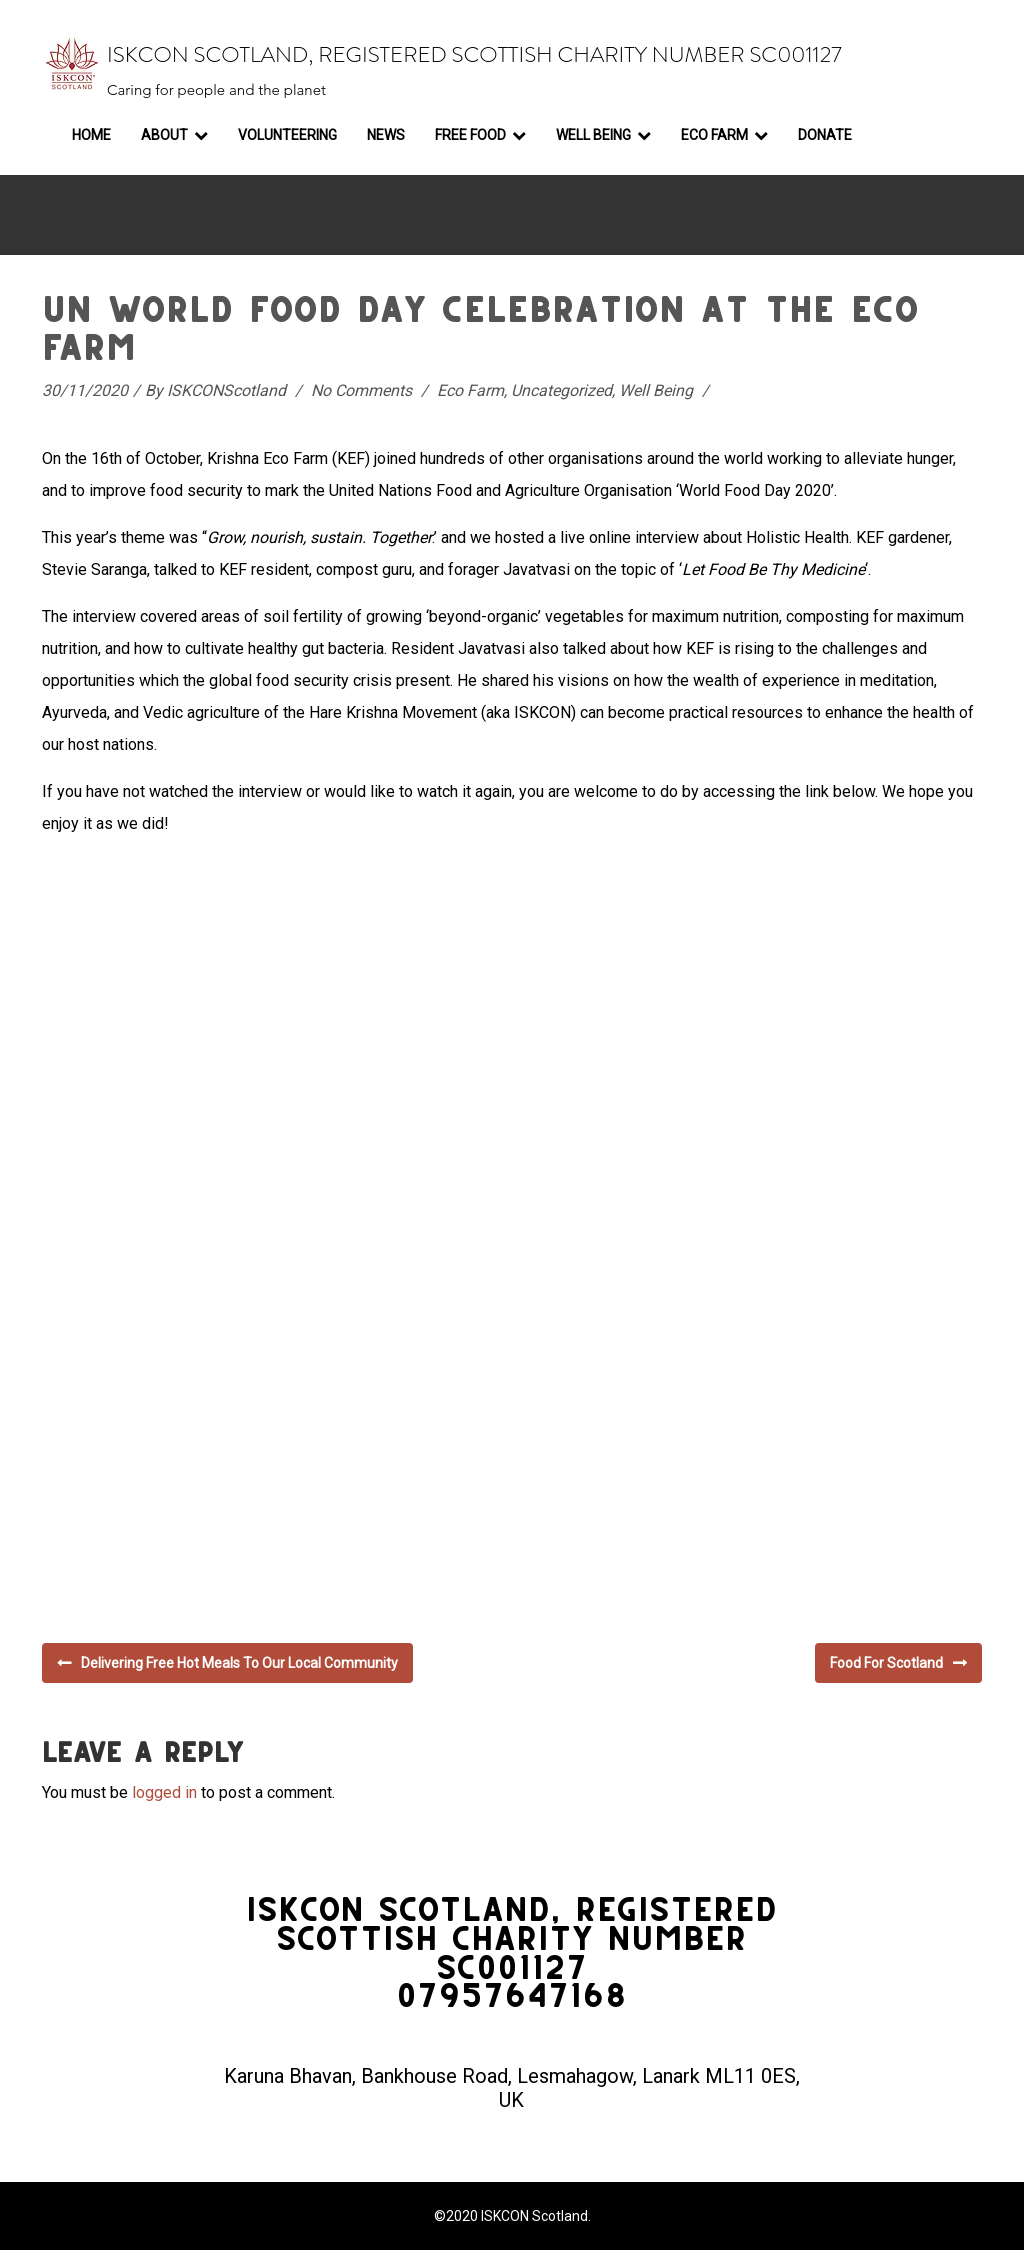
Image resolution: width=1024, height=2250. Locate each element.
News (386, 135)
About (164, 135)
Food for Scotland (886, 1663)
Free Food (470, 135)
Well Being (593, 135)
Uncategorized (561, 390)
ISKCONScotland (226, 390)
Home (91, 135)
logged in (164, 1792)
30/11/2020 (85, 390)
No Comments (361, 390)
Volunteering (287, 135)
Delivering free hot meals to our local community (239, 1663)
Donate (825, 135)
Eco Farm (714, 135)
